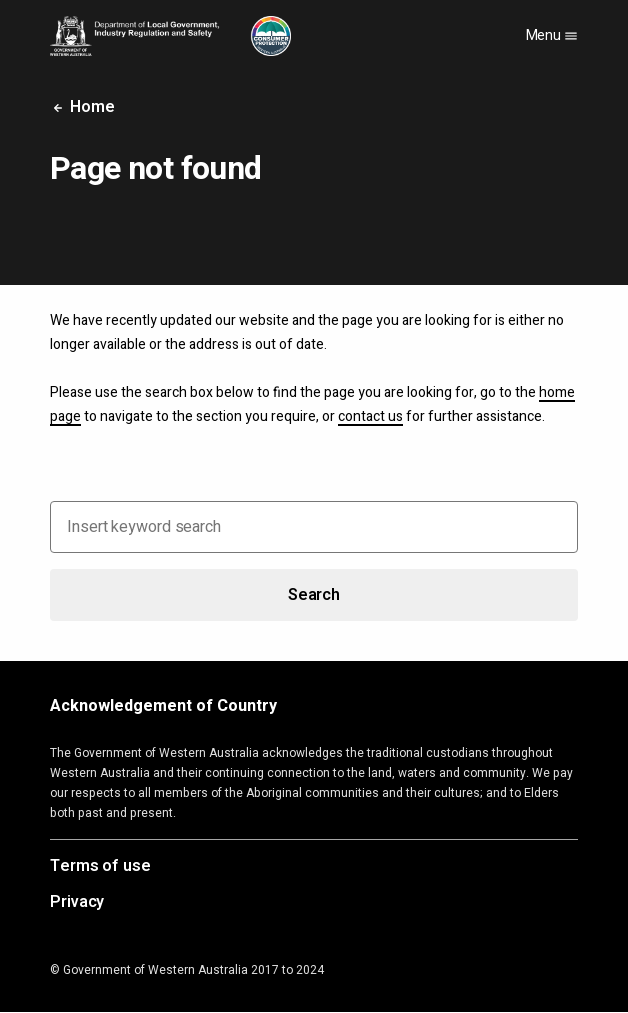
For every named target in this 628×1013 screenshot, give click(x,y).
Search (314, 595)
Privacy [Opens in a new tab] (77, 903)
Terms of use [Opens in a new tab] (100, 867)
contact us (370, 416)
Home (82, 107)
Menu (552, 35)
